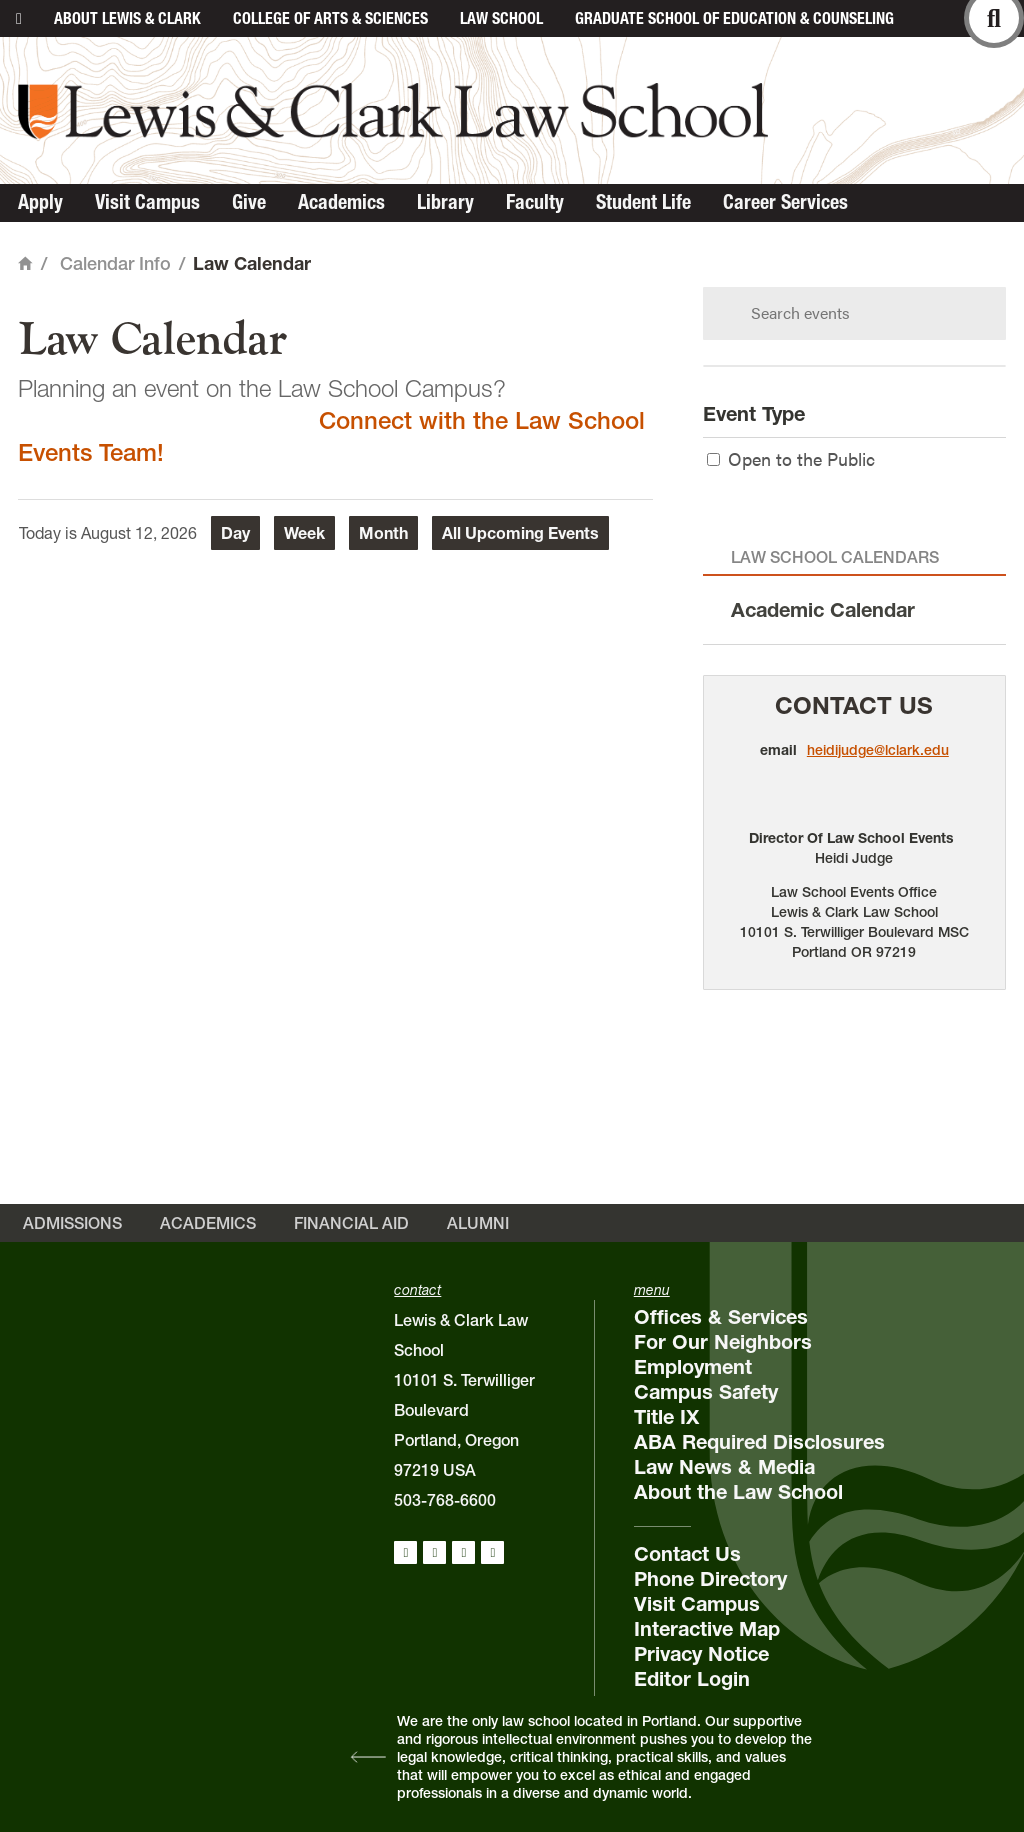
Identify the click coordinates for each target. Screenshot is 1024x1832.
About (127, 18)
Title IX (666, 1417)
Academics (341, 202)
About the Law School (738, 1492)
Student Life (643, 202)
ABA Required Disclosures (759, 1442)
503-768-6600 (445, 1500)
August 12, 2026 (139, 533)
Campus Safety (706, 1392)
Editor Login (692, 1679)
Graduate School (734, 18)
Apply (40, 202)
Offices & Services (721, 1317)
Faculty (535, 202)
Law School (501, 18)
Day (235, 533)
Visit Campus (147, 202)
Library (445, 202)
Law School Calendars (835, 557)
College (330, 18)
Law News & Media (724, 1467)
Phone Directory (710, 1579)
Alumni (478, 1223)
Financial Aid (351, 1223)
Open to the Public (791, 458)
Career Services (785, 202)
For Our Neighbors (723, 1342)
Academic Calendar (823, 610)
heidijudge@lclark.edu (878, 750)
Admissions (72, 1223)
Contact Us (854, 705)
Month (383, 533)
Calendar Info (115, 263)
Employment (693, 1367)
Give (249, 202)
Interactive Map (707, 1629)
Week (304, 533)
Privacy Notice (701, 1654)
